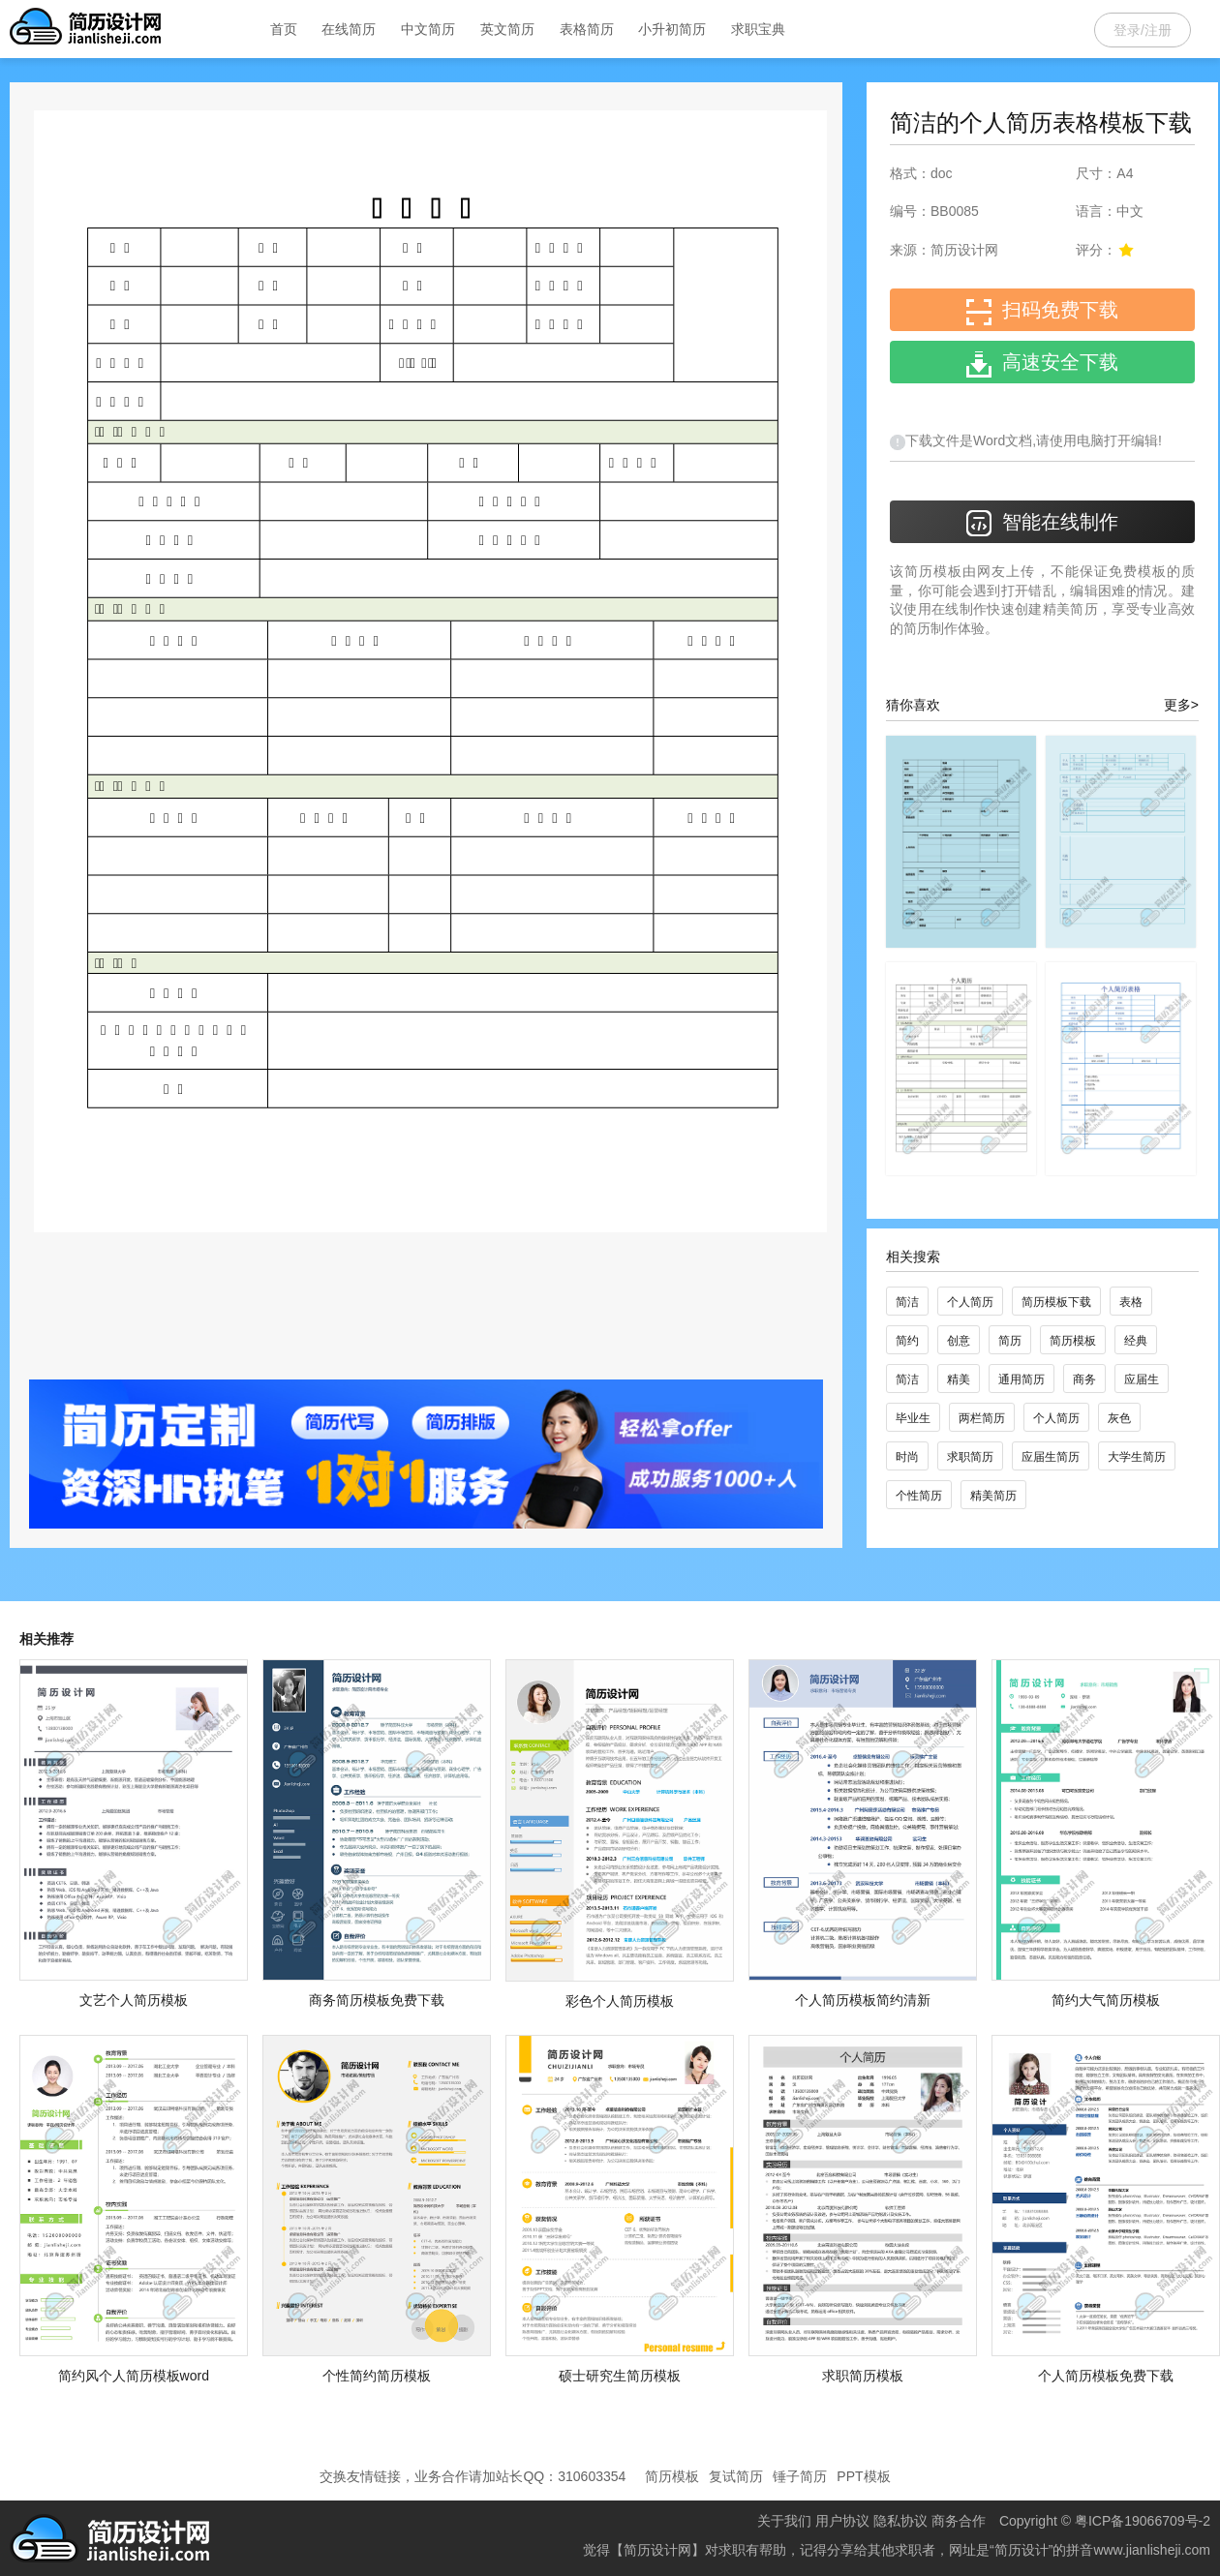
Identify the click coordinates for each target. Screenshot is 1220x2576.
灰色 (1119, 1418)
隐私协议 (900, 2521)
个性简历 (919, 1495)
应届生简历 (1051, 1457)
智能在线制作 (1042, 523)
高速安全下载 (1042, 364)
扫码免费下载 (1042, 312)
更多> (1181, 704)
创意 (958, 1341)
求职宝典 (758, 29)
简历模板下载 (1056, 1302)
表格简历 (587, 29)
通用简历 (1021, 1379)
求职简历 (970, 1457)
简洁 (907, 1302)
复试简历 (736, 2476)
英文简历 (507, 29)
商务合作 (958, 2521)
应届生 (1141, 1379)
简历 (1010, 1341)
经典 (1135, 1341)
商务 (1084, 1379)
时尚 (907, 1457)
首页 (283, 29)
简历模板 (1073, 1341)
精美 (958, 1379)
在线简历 (348, 29)
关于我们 (784, 2521)
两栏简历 (982, 1418)
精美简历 (993, 1495)
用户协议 (842, 2521)
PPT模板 (863, 2476)
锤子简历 (800, 2476)
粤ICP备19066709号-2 (1142, 2521)
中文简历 (428, 29)
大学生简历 (1137, 1457)
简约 (907, 1341)
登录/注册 (1142, 30)
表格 (1131, 1302)
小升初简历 (672, 29)
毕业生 (913, 1418)
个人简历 (970, 1302)
